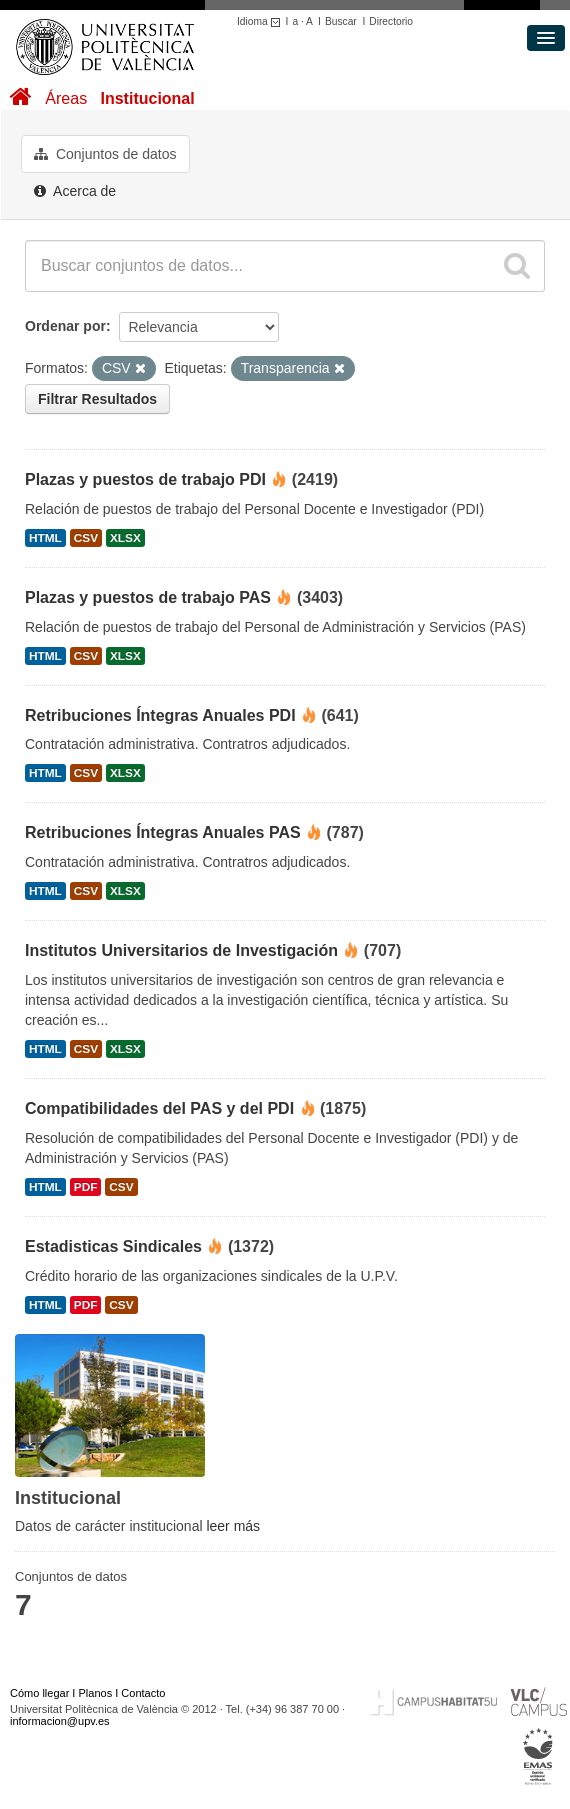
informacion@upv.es (60, 1721)
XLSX (125, 538)
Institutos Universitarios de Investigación (181, 950)
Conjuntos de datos (105, 154)
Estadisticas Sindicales (113, 1246)
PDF (86, 1187)
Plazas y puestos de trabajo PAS (148, 597)
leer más (233, 1526)
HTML (45, 538)
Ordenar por (65, 326)
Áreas (66, 98)
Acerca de (75, 191)
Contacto (143, 1693)
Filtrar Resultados (97, 399)
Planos (96, 1693)
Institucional (147, 98)
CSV (86, 538)
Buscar (341, 21)
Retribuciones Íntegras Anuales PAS (163, 832)
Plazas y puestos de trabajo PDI (145, 479)
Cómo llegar (39, 1693)
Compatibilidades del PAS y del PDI (159, 1108)
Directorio (391, 21)
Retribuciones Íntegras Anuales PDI (160, 715)
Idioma (261, 21)
